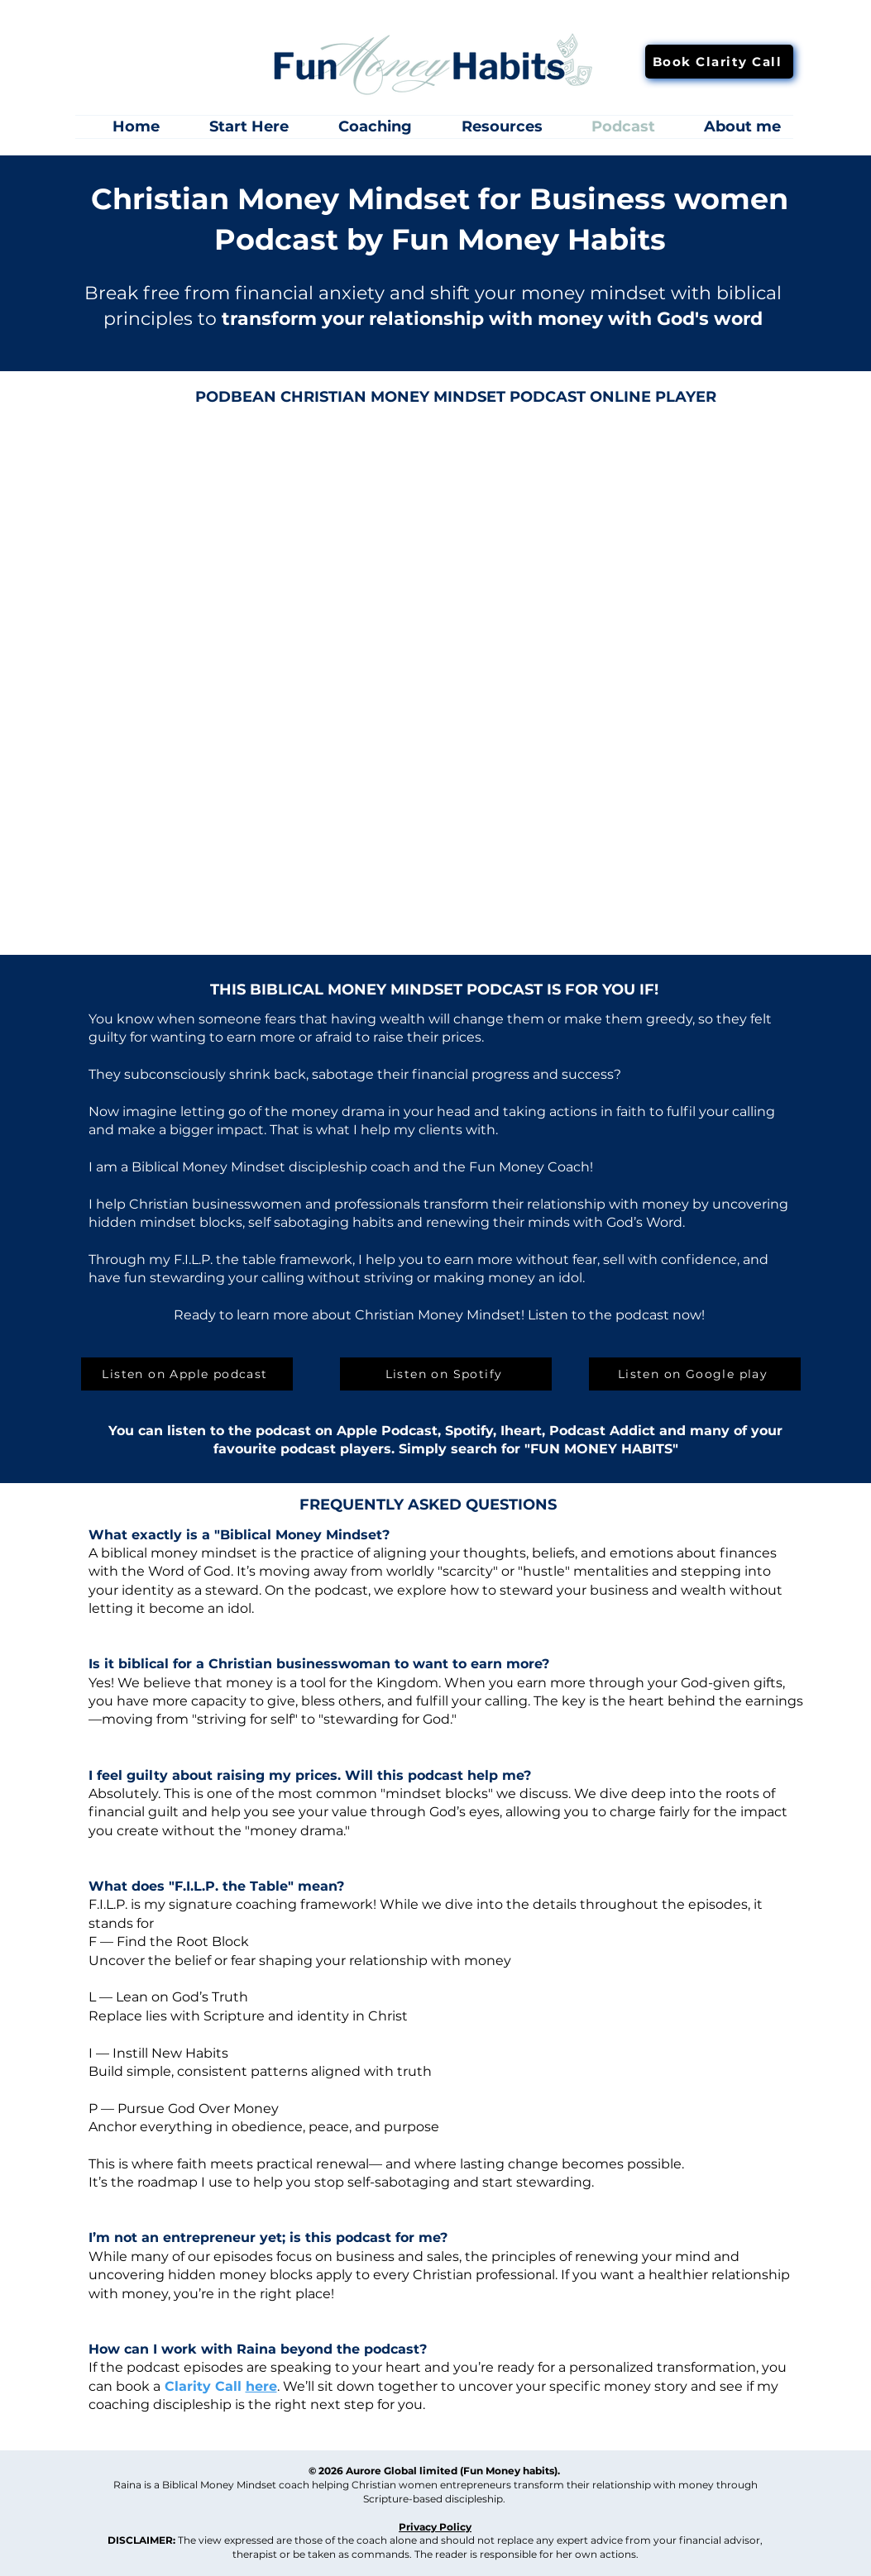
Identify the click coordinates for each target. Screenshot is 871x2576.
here (261, 2386)
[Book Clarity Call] (719, 62)
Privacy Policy (435, 2527)
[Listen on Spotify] (446, 1374)
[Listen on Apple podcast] (187, 1374)
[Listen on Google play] (695, 1374)
